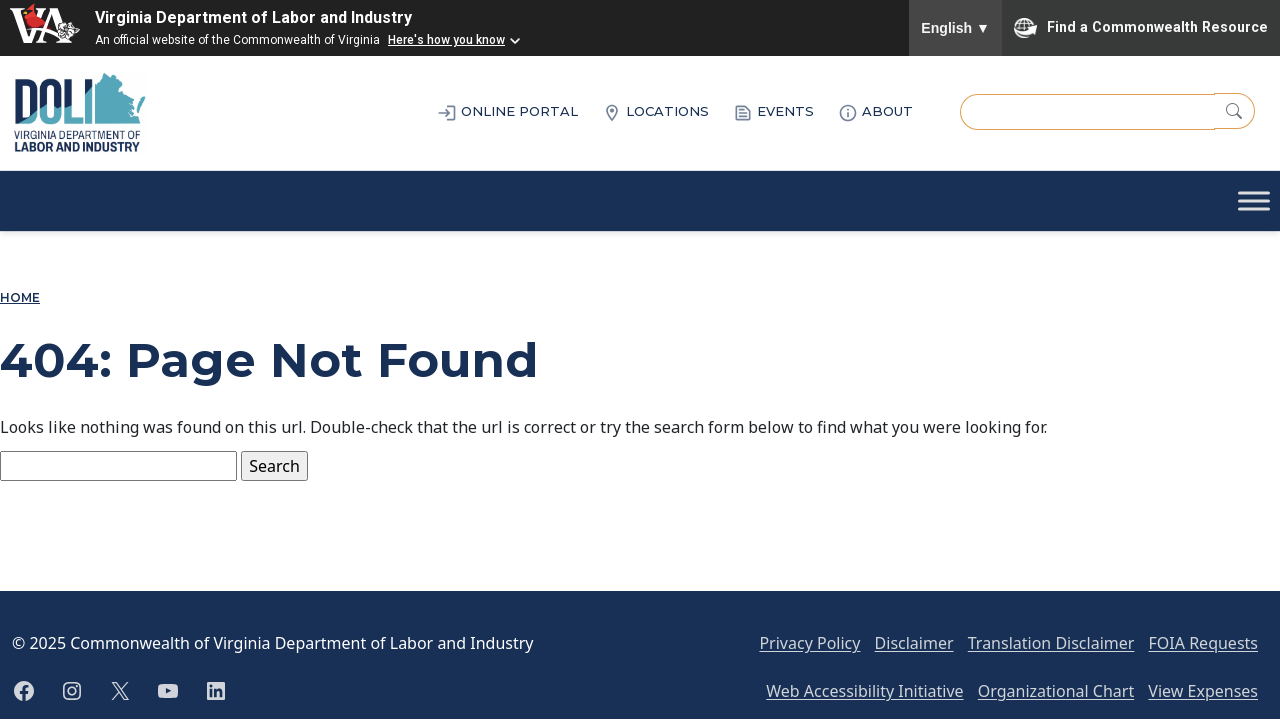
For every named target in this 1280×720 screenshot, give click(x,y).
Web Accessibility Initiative (864, 691)
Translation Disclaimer (1051, 643)
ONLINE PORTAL (507, 113)
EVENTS (773, 113)
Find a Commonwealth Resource (1141, 28)
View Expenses (1203, 691)
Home (20, 298)
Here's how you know (446, 40)
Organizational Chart (1056, 691)
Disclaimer (914, 643)
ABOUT (875, 113)
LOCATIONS (655, 113)
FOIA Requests (1203, 643)
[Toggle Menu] (1254, 201)
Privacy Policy (809, 643)
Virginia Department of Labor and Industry (253, 17)
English (955, 28)
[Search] (1234, 111)
